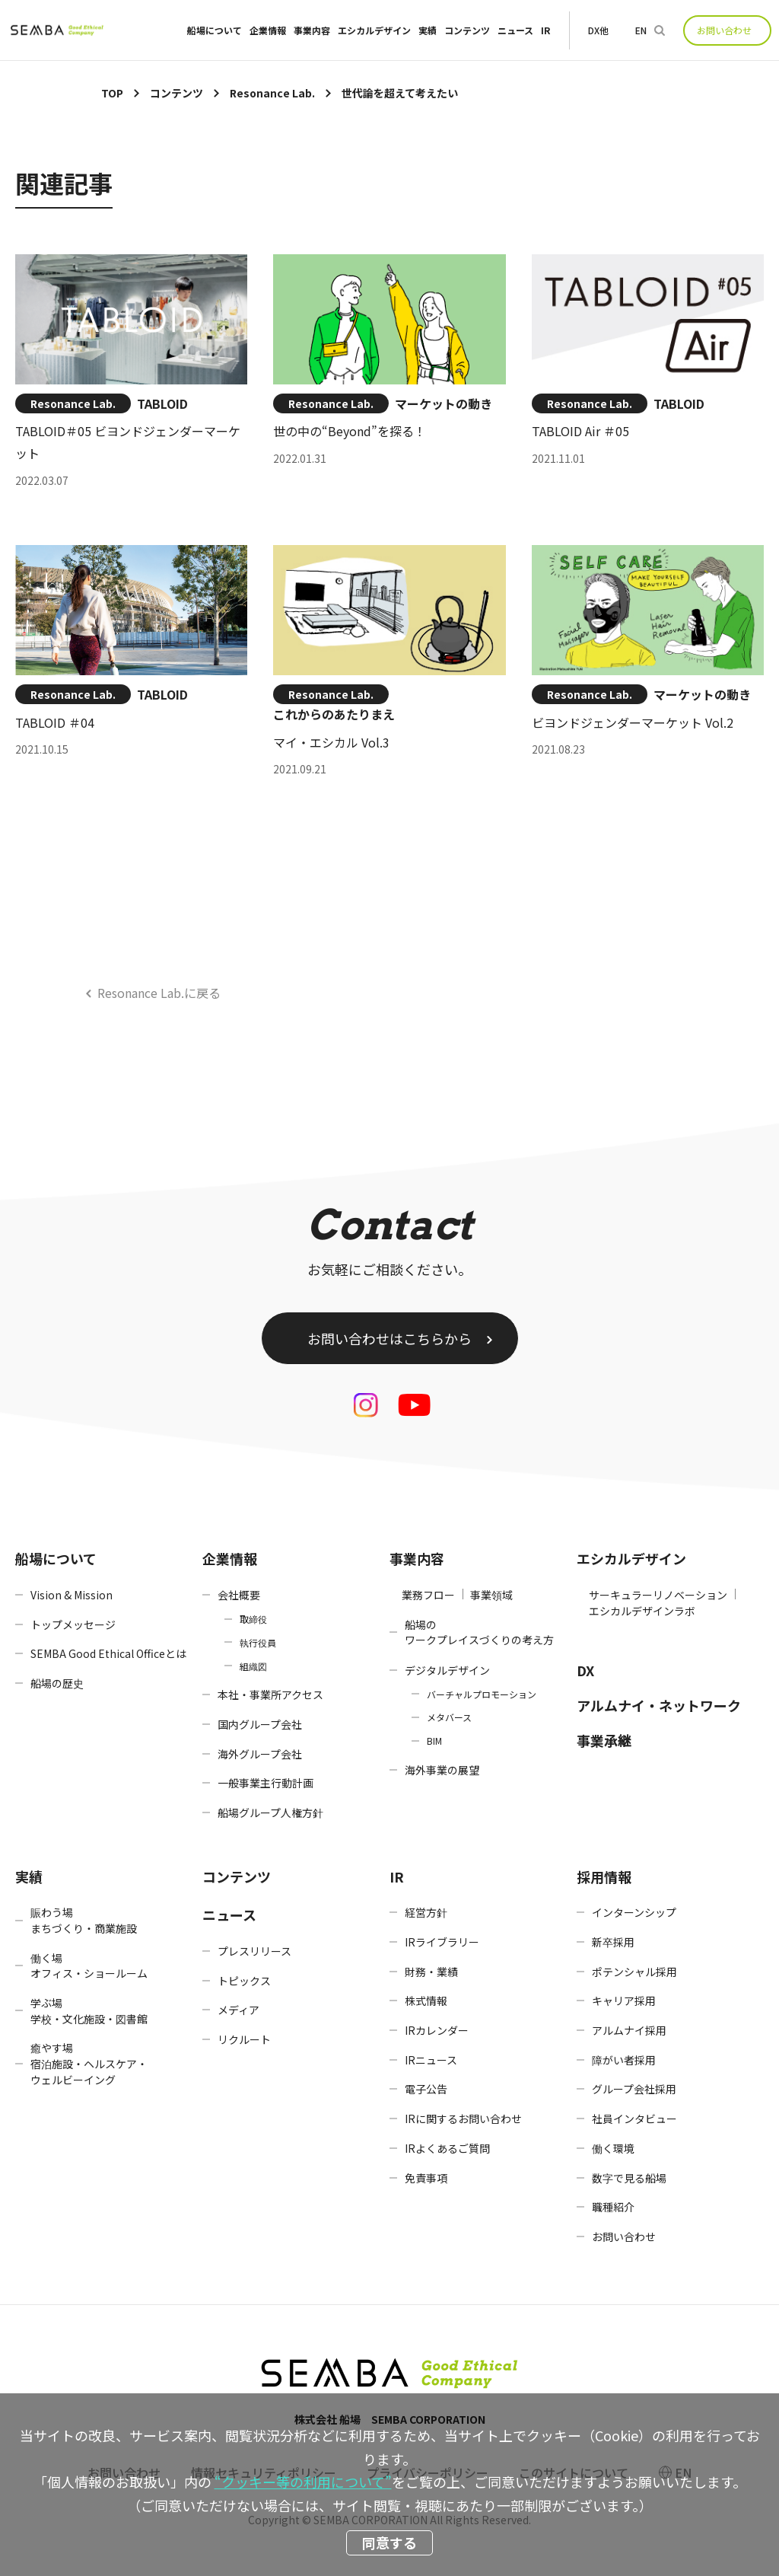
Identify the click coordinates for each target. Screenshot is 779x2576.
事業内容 (312, 30)
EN (641, 30)
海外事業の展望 (442, 1769)
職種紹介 (613, 2206)
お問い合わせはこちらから (389, 1338)
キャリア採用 (624, 2000)
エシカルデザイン (374, 30)
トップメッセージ (73, 1624)
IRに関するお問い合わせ (463, 2118)
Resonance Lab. (73, 403)
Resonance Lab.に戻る (159, 992)
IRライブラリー (442, 1942)
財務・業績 (431, 1971)
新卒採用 (613, 1942)
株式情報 (426, 2000)
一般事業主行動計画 (265, 1782)
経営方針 (426, 1912)
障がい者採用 (624, 2059)
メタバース (449, 1716)
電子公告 (426, 2088)
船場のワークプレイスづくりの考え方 (479, 1632)
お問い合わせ (724, 30)
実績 (427, 30)
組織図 (253, 1665)
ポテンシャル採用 (634, 1971)
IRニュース (431, 2059)
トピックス (244, 1980)
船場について (214, 30)
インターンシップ (634, 1912)
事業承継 (604, 1740)
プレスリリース (254, 1951)
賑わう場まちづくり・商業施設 (83, 1920)
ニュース (515, 30)
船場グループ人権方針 (270, 1812)
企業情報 (268, 30)
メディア (238, 2009)
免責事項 (426, 2177)
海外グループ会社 (260, 1753)
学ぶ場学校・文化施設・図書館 (89, 2010)
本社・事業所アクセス (270, 1694)
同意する (389, 2542)
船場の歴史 (57, 1683)
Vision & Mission (71, 1594)
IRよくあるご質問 (447, 2148)
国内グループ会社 (260, 1724)
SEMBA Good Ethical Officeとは (108, 1653)
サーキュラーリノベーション (658, 1594)
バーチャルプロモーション (481, 1694)
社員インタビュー (634, 2118)
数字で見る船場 (629, 2177)
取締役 (253, 1618)
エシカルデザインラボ (642, 1610)
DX (585, 1670)
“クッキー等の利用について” (303, 2482)
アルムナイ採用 (629, 2030)
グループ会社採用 (634, 2088)
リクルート (244, 2039)
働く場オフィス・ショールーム (89, 1965)
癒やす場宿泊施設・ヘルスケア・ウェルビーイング (89, 2063)
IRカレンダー (437, 2030)
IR (545, 30)
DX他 (598, 30)
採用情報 (604, 1876)
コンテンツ (467, 30)
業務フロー (428, 1594)
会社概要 (239, 1594)
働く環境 (613, 2148)
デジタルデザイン (447, 1670)
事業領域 (491, 1594)
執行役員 (258, 1642)
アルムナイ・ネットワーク (659, 1705)
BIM (434, 1740)
